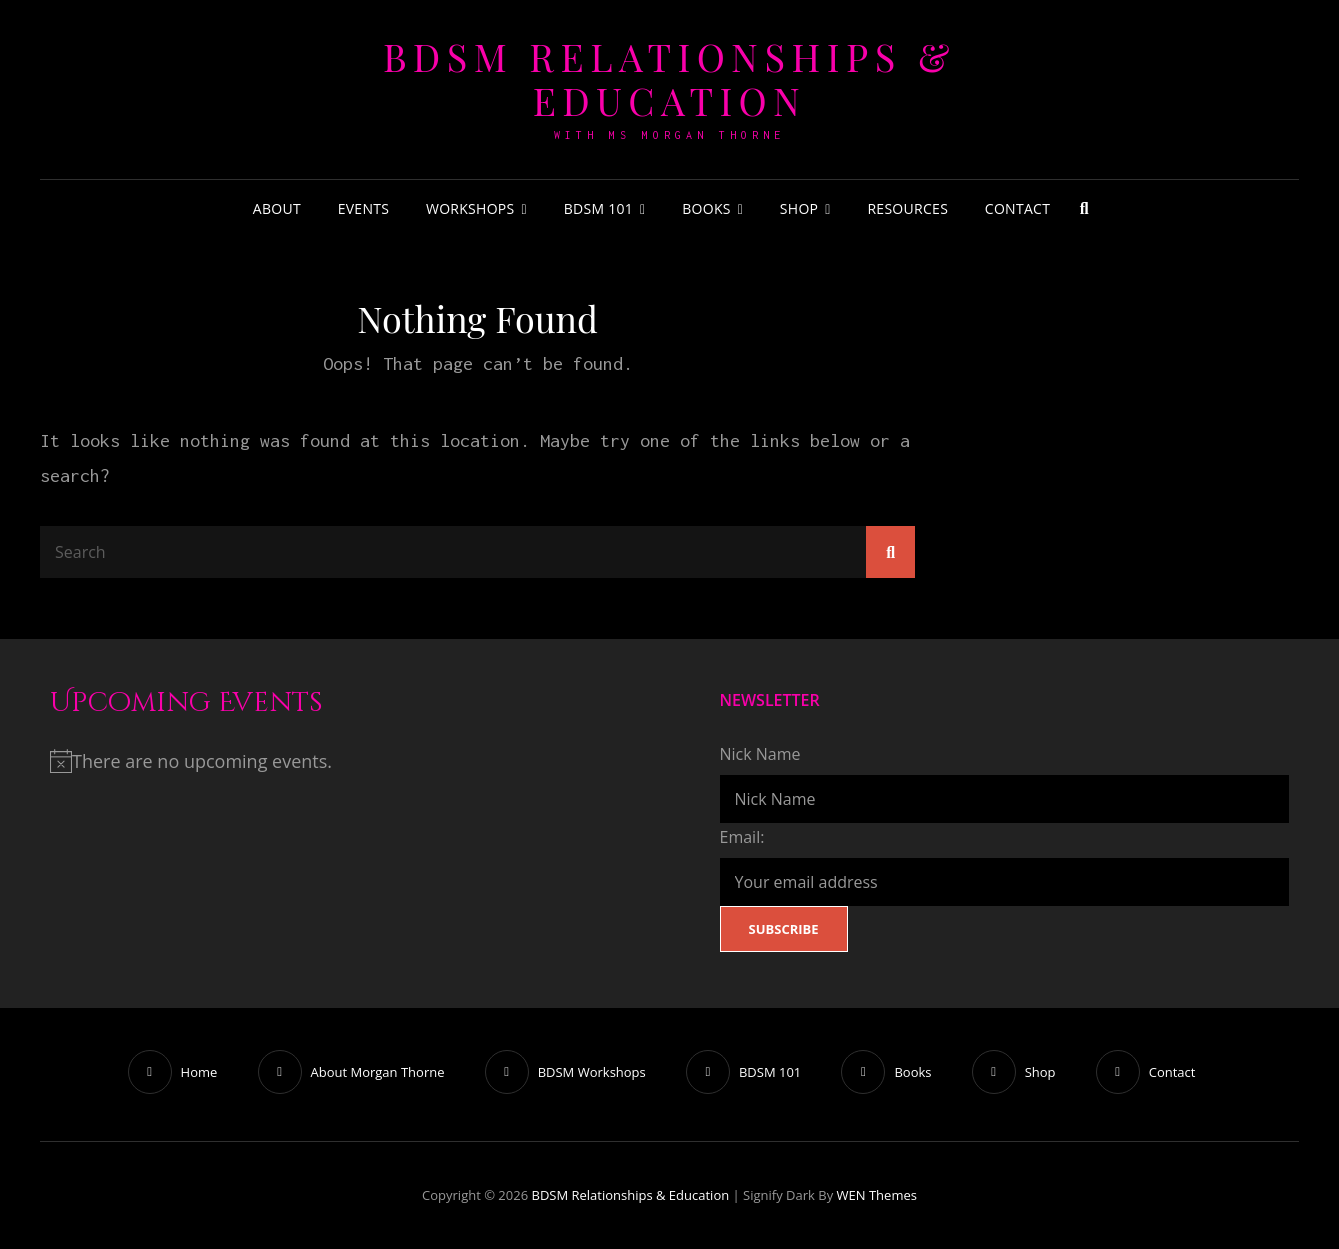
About (277, 208)
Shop (799, 208)
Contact (1017, 208)
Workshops (470, 208)
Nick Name (760, 754)
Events (364, 208)
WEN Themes (877, 1195)
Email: (742, 837)
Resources (907, 208)
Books (706, 208)
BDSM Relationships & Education (669, 78)
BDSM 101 (598, 208)
